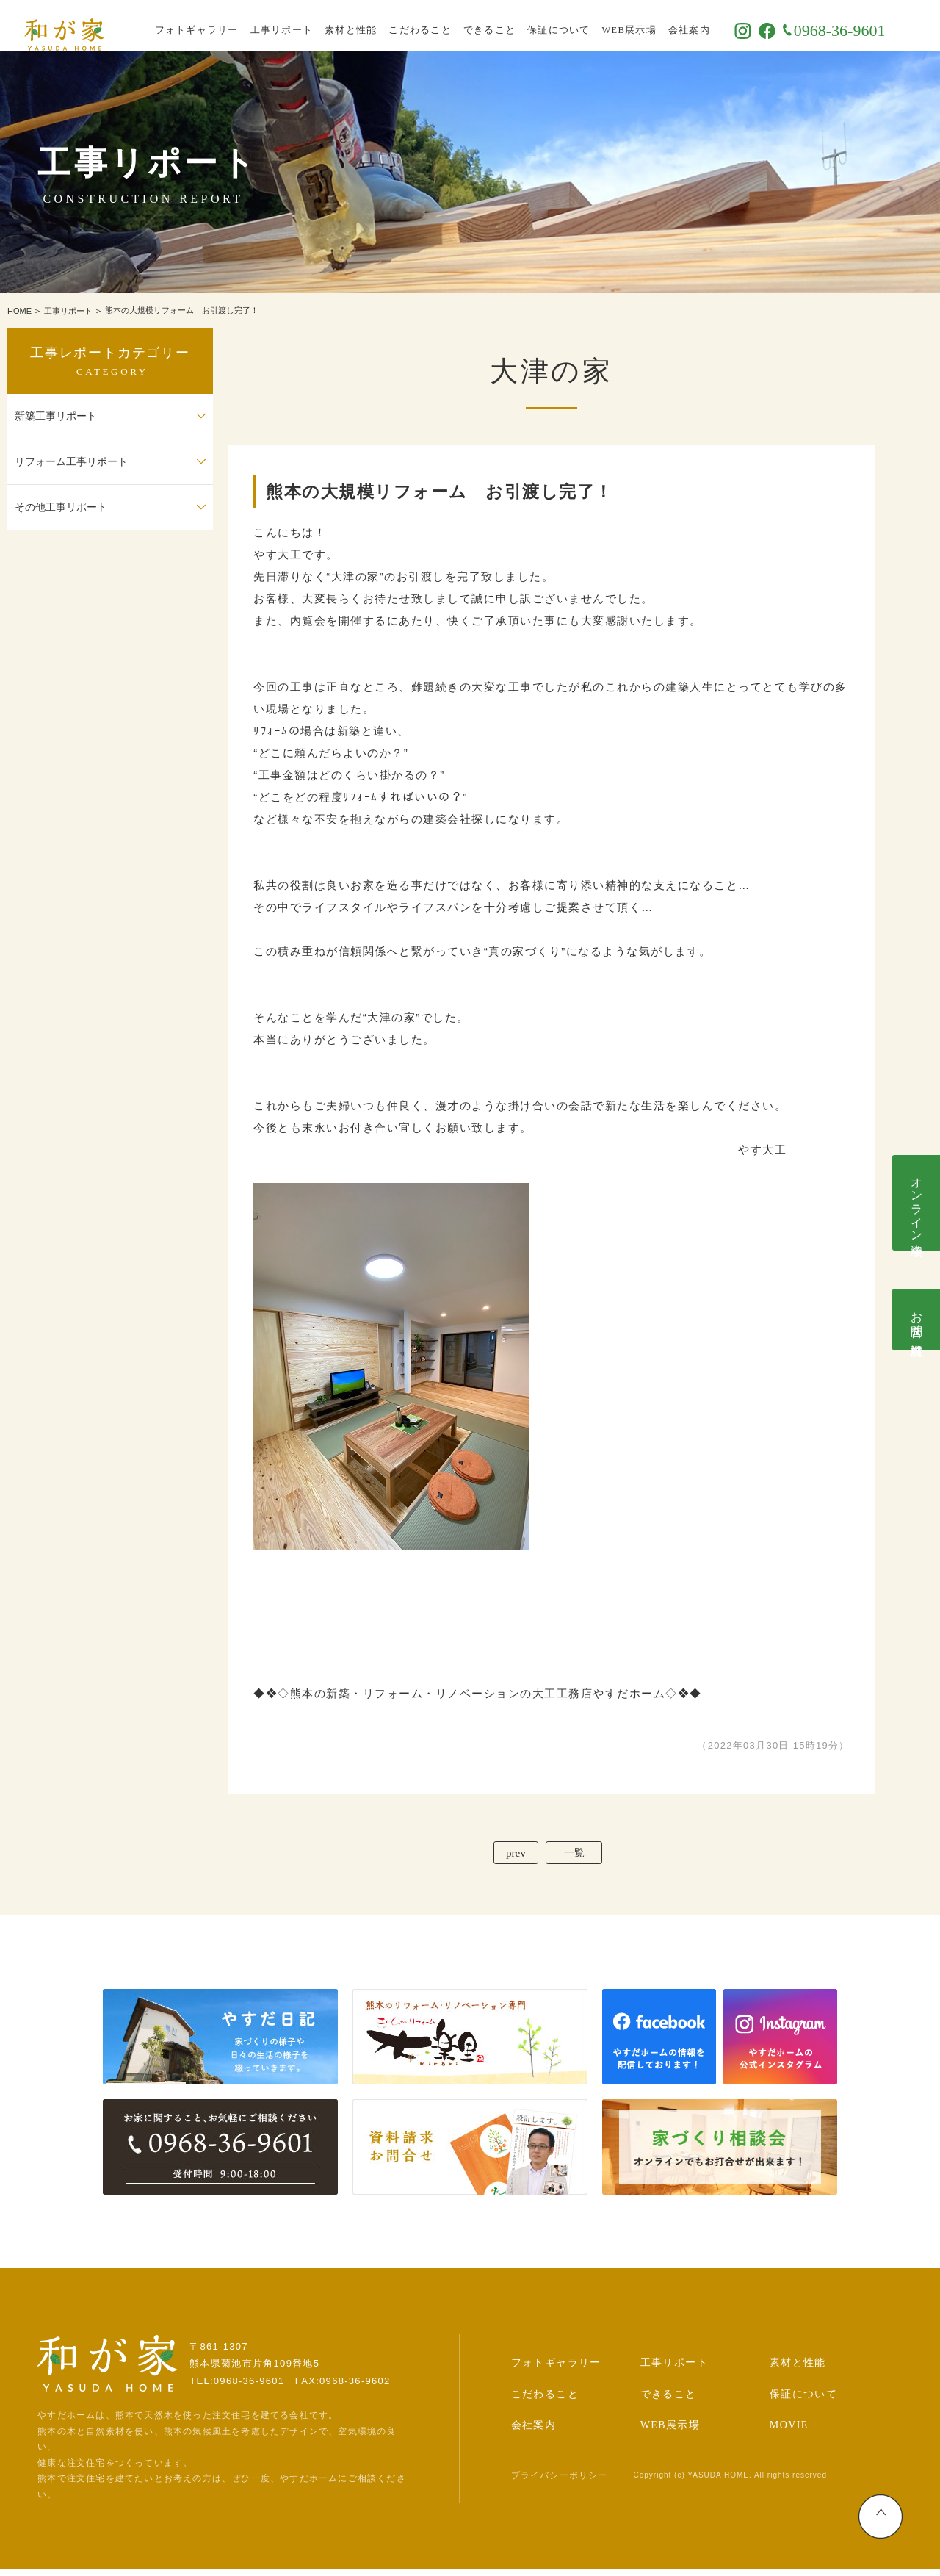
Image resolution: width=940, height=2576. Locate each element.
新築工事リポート (56, 416)
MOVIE (789, 2431)
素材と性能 (382, 26)
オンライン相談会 (917, 1203)
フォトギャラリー (228, 26)
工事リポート (312, 26)
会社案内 (720, 26)
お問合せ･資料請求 (917, 1319)
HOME (19, 310)
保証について (590, 26)
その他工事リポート (61, 507)
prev (509, 1856)
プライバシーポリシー (559, 2482)
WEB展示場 (660, 26)
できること (520, 26)
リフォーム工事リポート (71, 461)
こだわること (451, 26)
